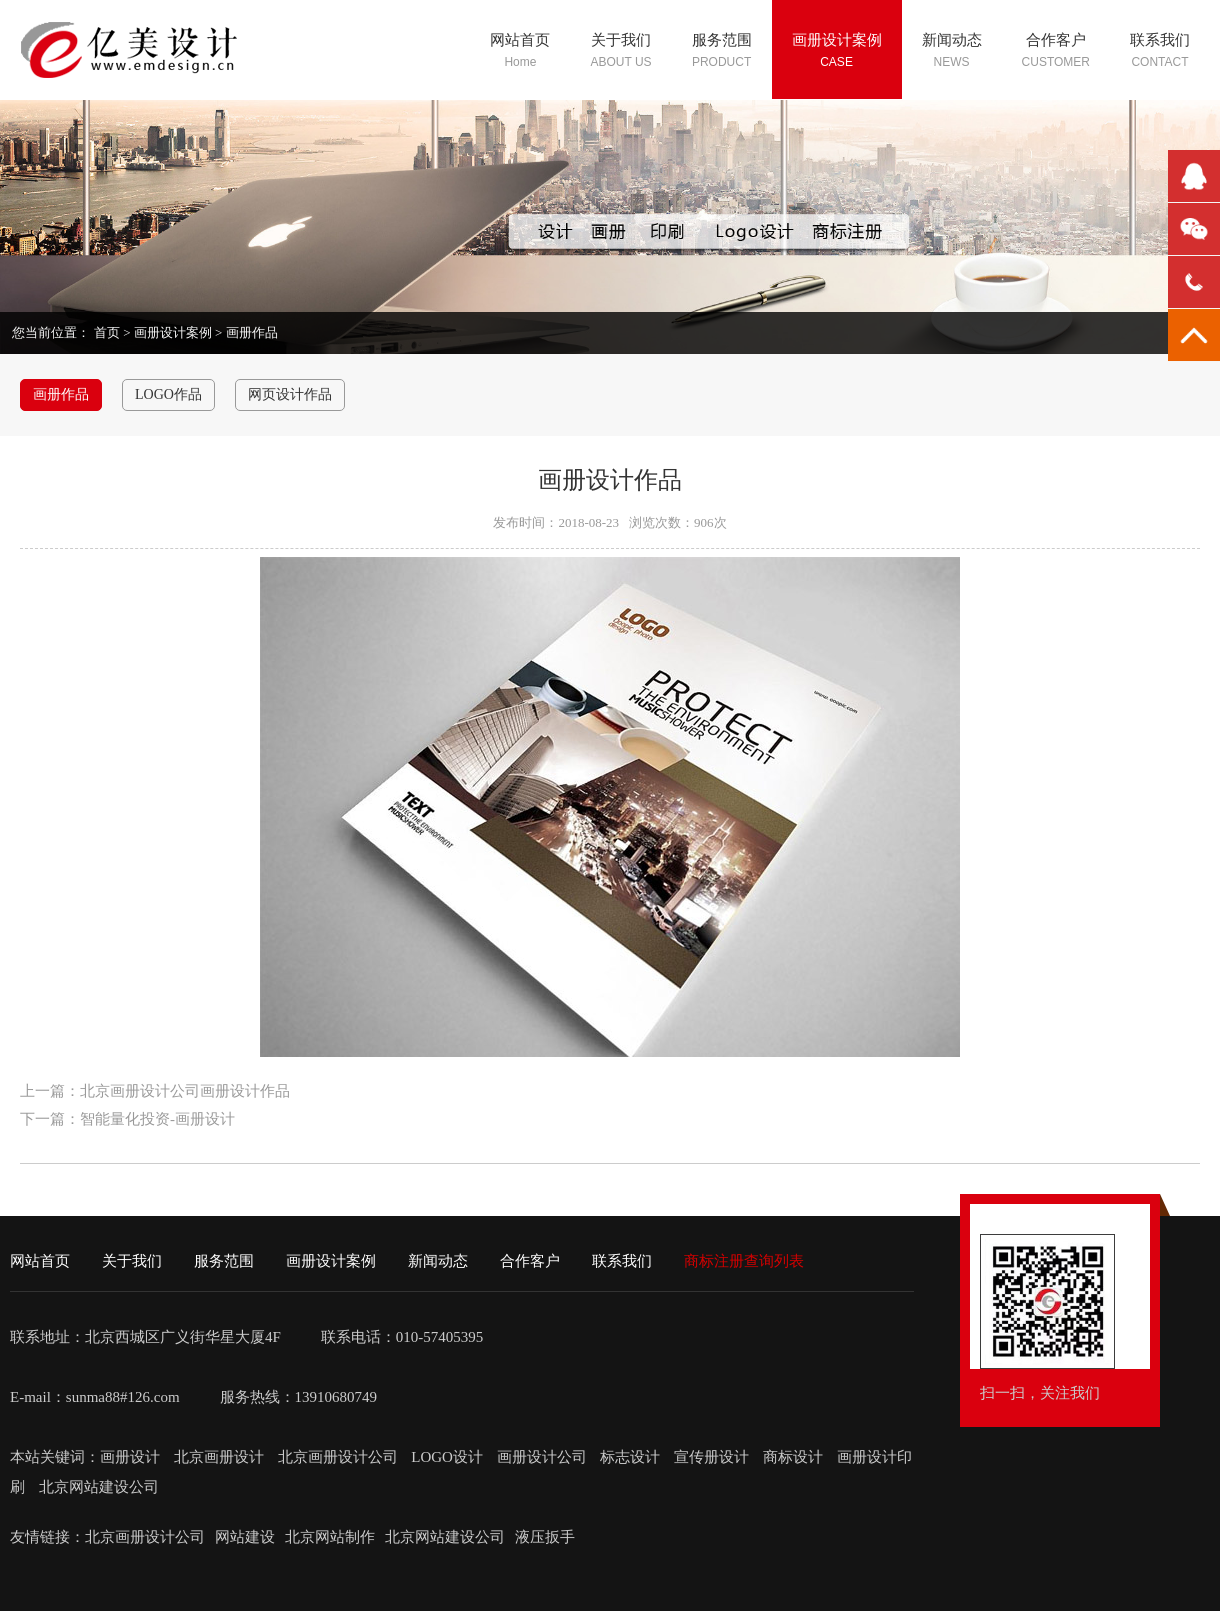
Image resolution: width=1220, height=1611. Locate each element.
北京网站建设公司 (99, 1487)
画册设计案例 (173, 332)
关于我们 (132, 1261)
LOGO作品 (168, 394)
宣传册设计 (711, 1457)
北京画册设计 (221, 1457)
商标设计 (793, 1457)
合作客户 (530, 1261)
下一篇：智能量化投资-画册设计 (127, 1119)
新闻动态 (438, 1261)
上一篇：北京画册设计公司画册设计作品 (155, 1091)
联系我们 (622, 1261)
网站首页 (40, 1261)
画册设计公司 (542, 1457)
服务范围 (224, 1261)
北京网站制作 (330, 1537)
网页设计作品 (290, 394)
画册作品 (252, 332)
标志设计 (630, 1457)
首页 (107, 332)
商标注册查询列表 (744, 1261)
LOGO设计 (448, 1457)
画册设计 (132, 1457)
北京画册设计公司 (340, 1457)
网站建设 (245, 1537)
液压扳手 (545, 1537)
